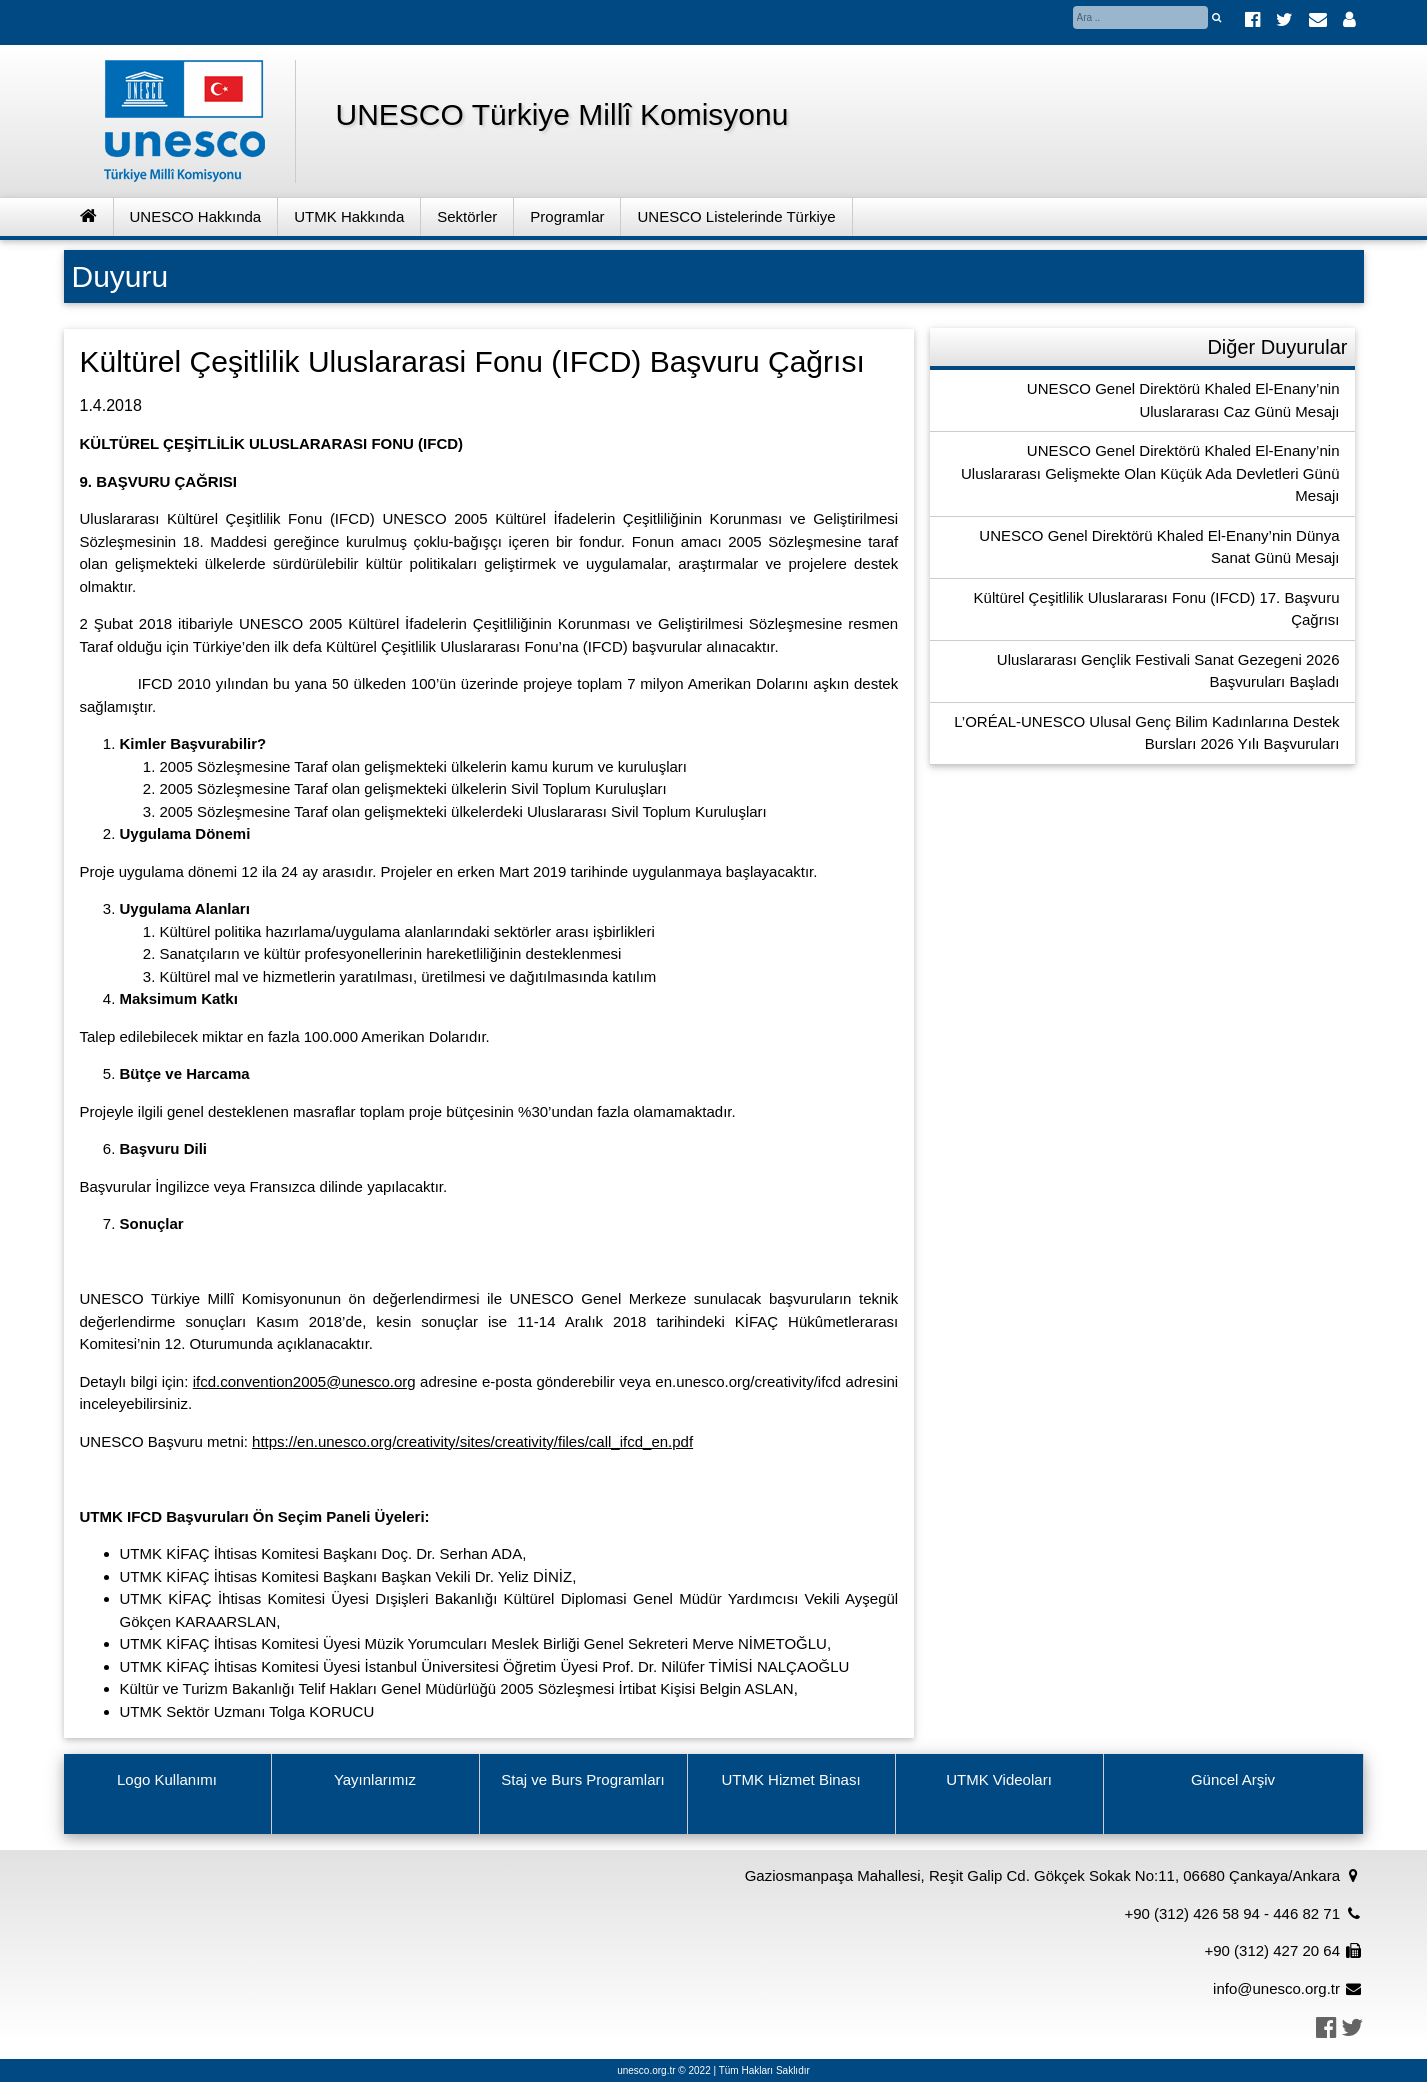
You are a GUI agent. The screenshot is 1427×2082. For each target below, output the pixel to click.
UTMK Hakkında (349, 216)
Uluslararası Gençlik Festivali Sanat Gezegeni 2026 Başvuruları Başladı (1168, 671)
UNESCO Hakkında (196, 216)
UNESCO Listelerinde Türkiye (736, 216)
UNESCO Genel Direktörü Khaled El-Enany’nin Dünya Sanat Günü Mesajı (1159, 547)
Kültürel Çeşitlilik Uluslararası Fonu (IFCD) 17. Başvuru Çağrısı (1157, 609)
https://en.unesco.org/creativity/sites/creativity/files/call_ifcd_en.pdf (472, 1441)
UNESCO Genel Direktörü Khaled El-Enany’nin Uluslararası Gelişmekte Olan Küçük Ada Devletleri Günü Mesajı (1150, 473)
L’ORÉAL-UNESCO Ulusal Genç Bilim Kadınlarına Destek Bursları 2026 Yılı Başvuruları (1146, 733)
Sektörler (467, 216)
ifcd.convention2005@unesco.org (304, 1381)
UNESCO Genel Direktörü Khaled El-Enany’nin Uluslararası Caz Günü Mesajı (1183, 400)
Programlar (567, 216)
